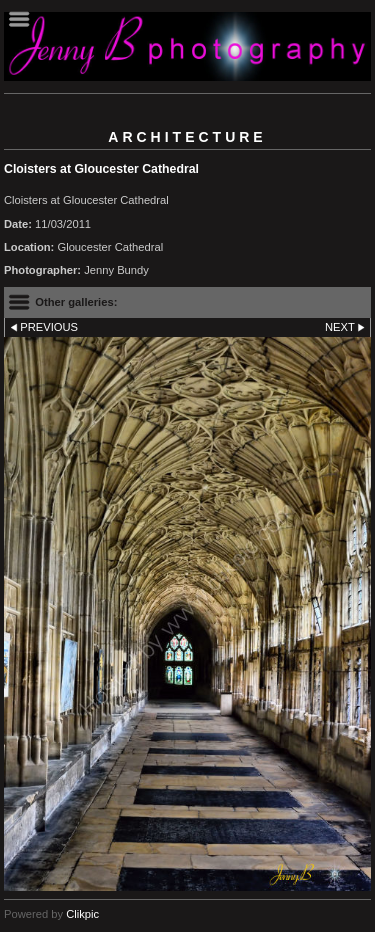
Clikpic (82, 914)
